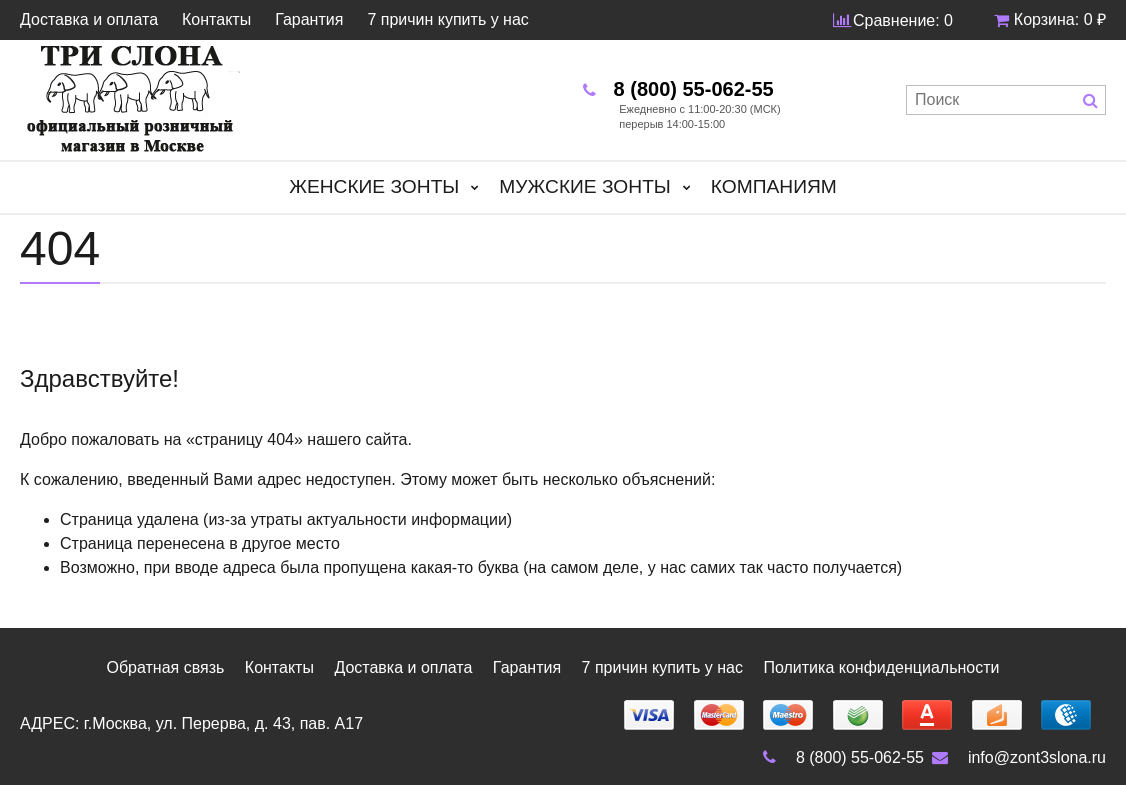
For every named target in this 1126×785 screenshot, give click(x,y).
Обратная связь (165, 667)
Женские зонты (374, 186)
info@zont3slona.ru (1017, 757)
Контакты (216, 20)
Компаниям (774, 186)
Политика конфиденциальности (881, 667)
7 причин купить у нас (447, 20)
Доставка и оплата (89, 20)
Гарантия (309, 20)
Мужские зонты (585, 186)
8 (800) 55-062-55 (840, 757)
